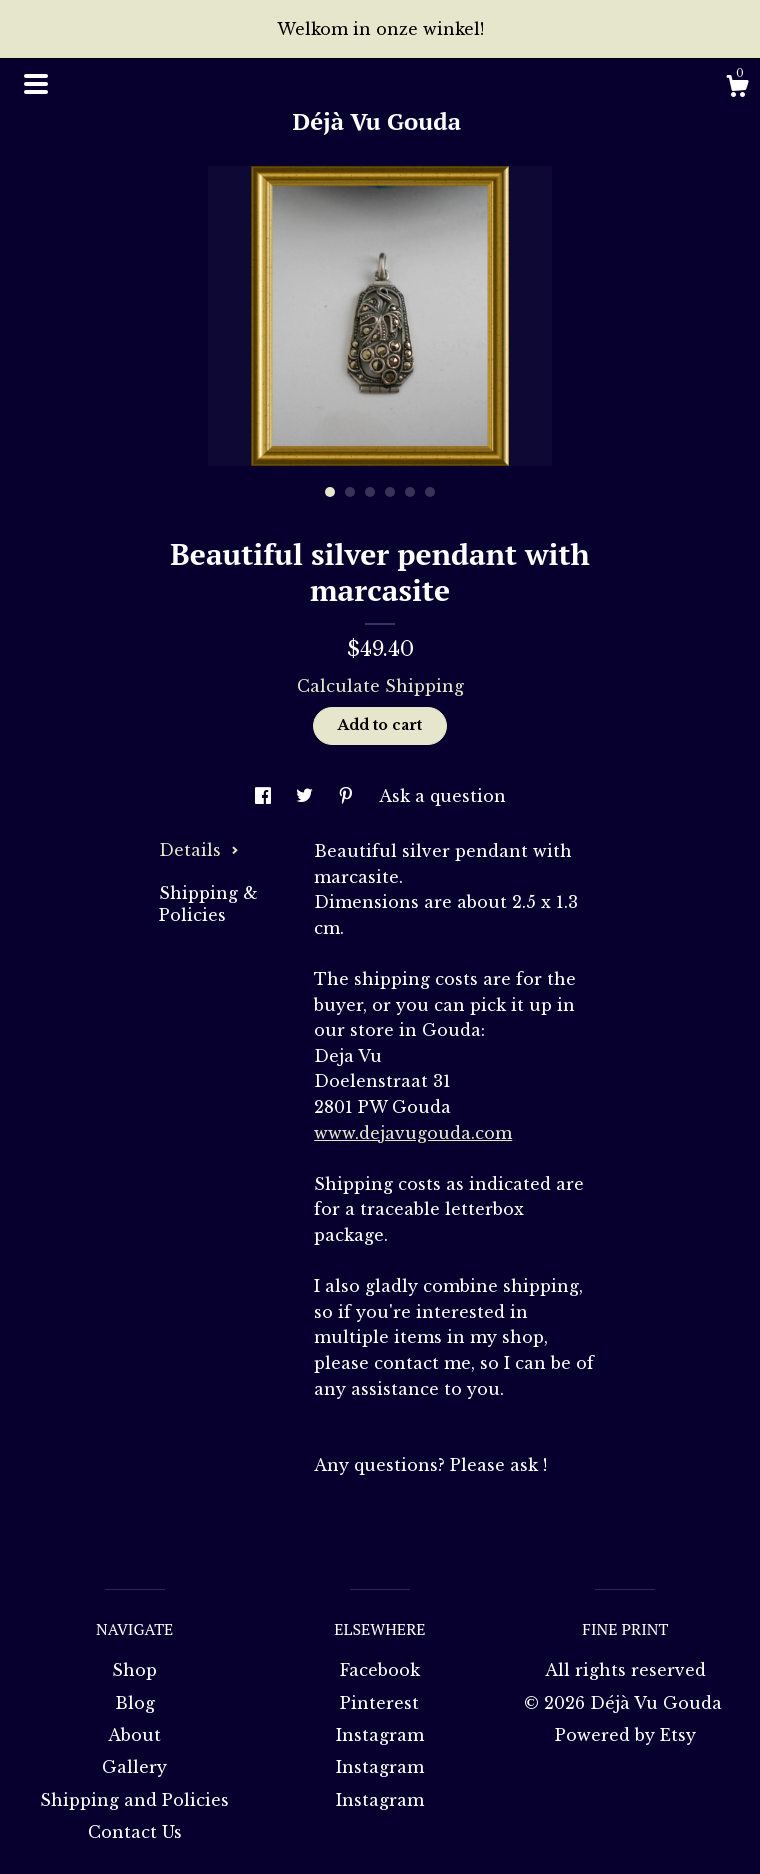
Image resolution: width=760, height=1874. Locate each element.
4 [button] (390, 492)
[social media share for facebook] (265, 796)
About (134, 1735)
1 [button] (330, 492)
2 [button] (350, 492)
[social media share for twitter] (307, 796)
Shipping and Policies (134, 1800)
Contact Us (135, 1832)
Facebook (380, 1670)
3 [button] (370, 492)
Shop (134, 1670)
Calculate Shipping (380, 686)
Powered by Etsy (625, 1735)
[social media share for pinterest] (348, 796)
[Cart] (737, 89)
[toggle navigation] (36, 84)
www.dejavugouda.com (413, 1133)
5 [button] (410, 492)
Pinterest (379, 1703)
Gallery (134, 1767)
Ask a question (442, 796)
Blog (135, 1703)
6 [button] (430, 492)
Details (199, 850)
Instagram (380, 1735)
